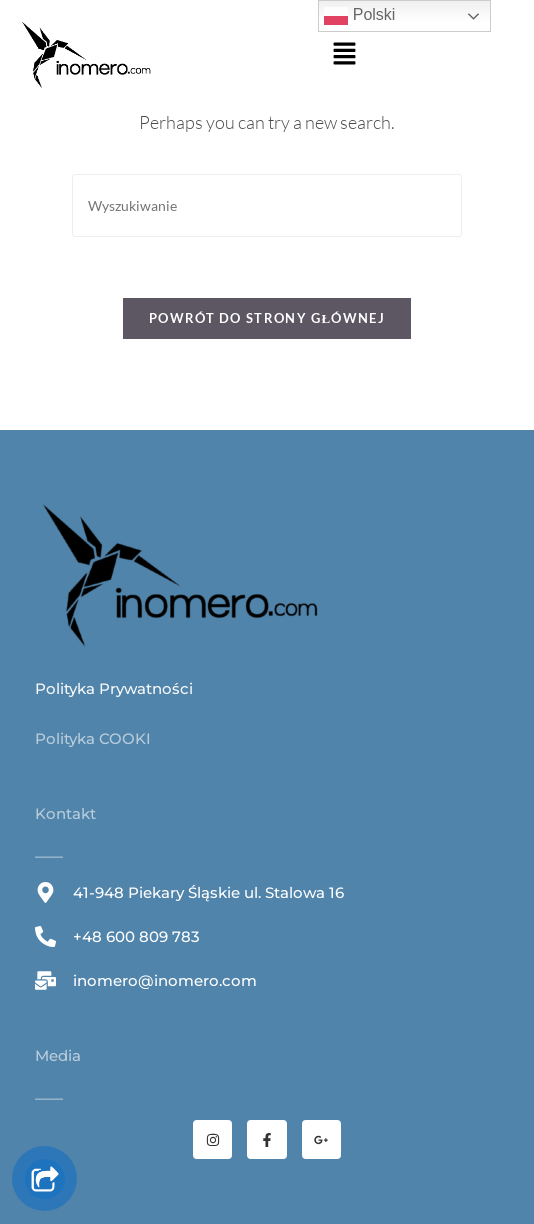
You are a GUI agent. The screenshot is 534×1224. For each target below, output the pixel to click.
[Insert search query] (267, 205)
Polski (359, 16)
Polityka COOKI (93, 738)
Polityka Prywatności (114, 688)
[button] (344, 55)
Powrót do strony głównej (267, 318)
